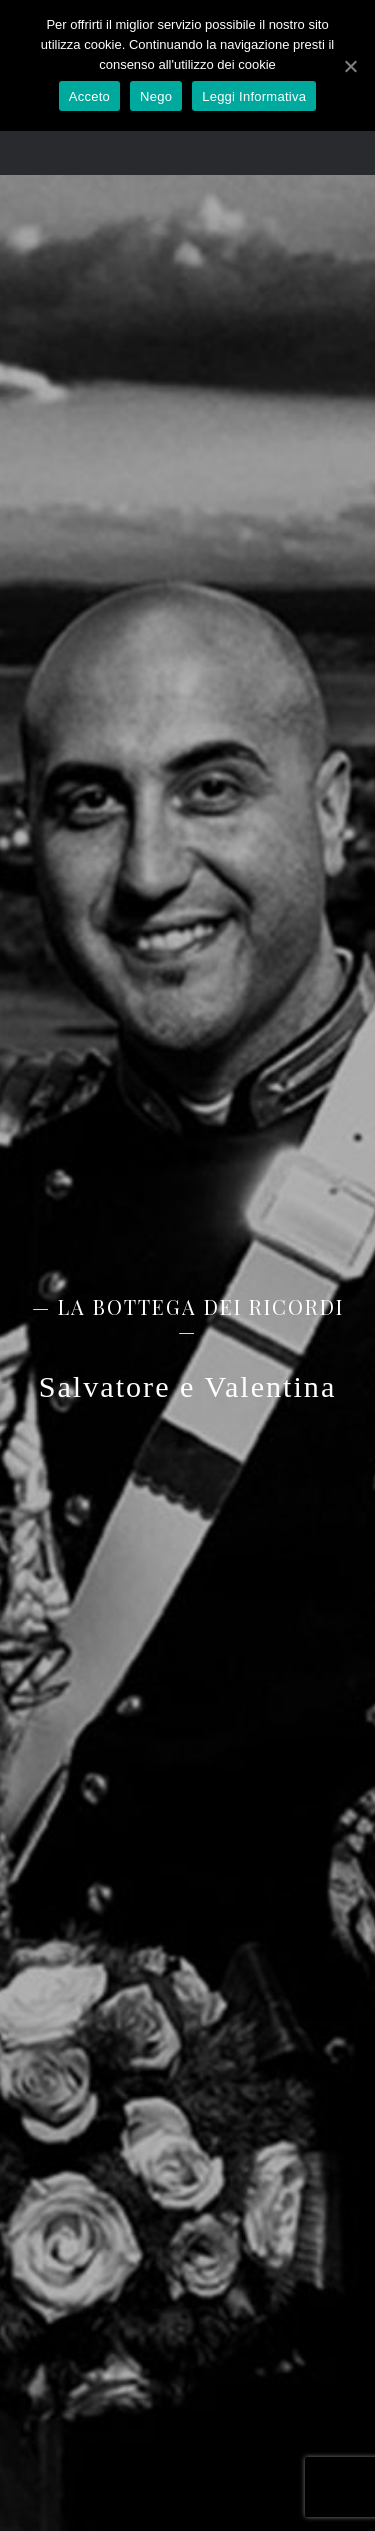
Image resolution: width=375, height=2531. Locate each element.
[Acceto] (350, 66)
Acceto (89, 96)
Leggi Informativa (254, 96)
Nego (156, 96)
